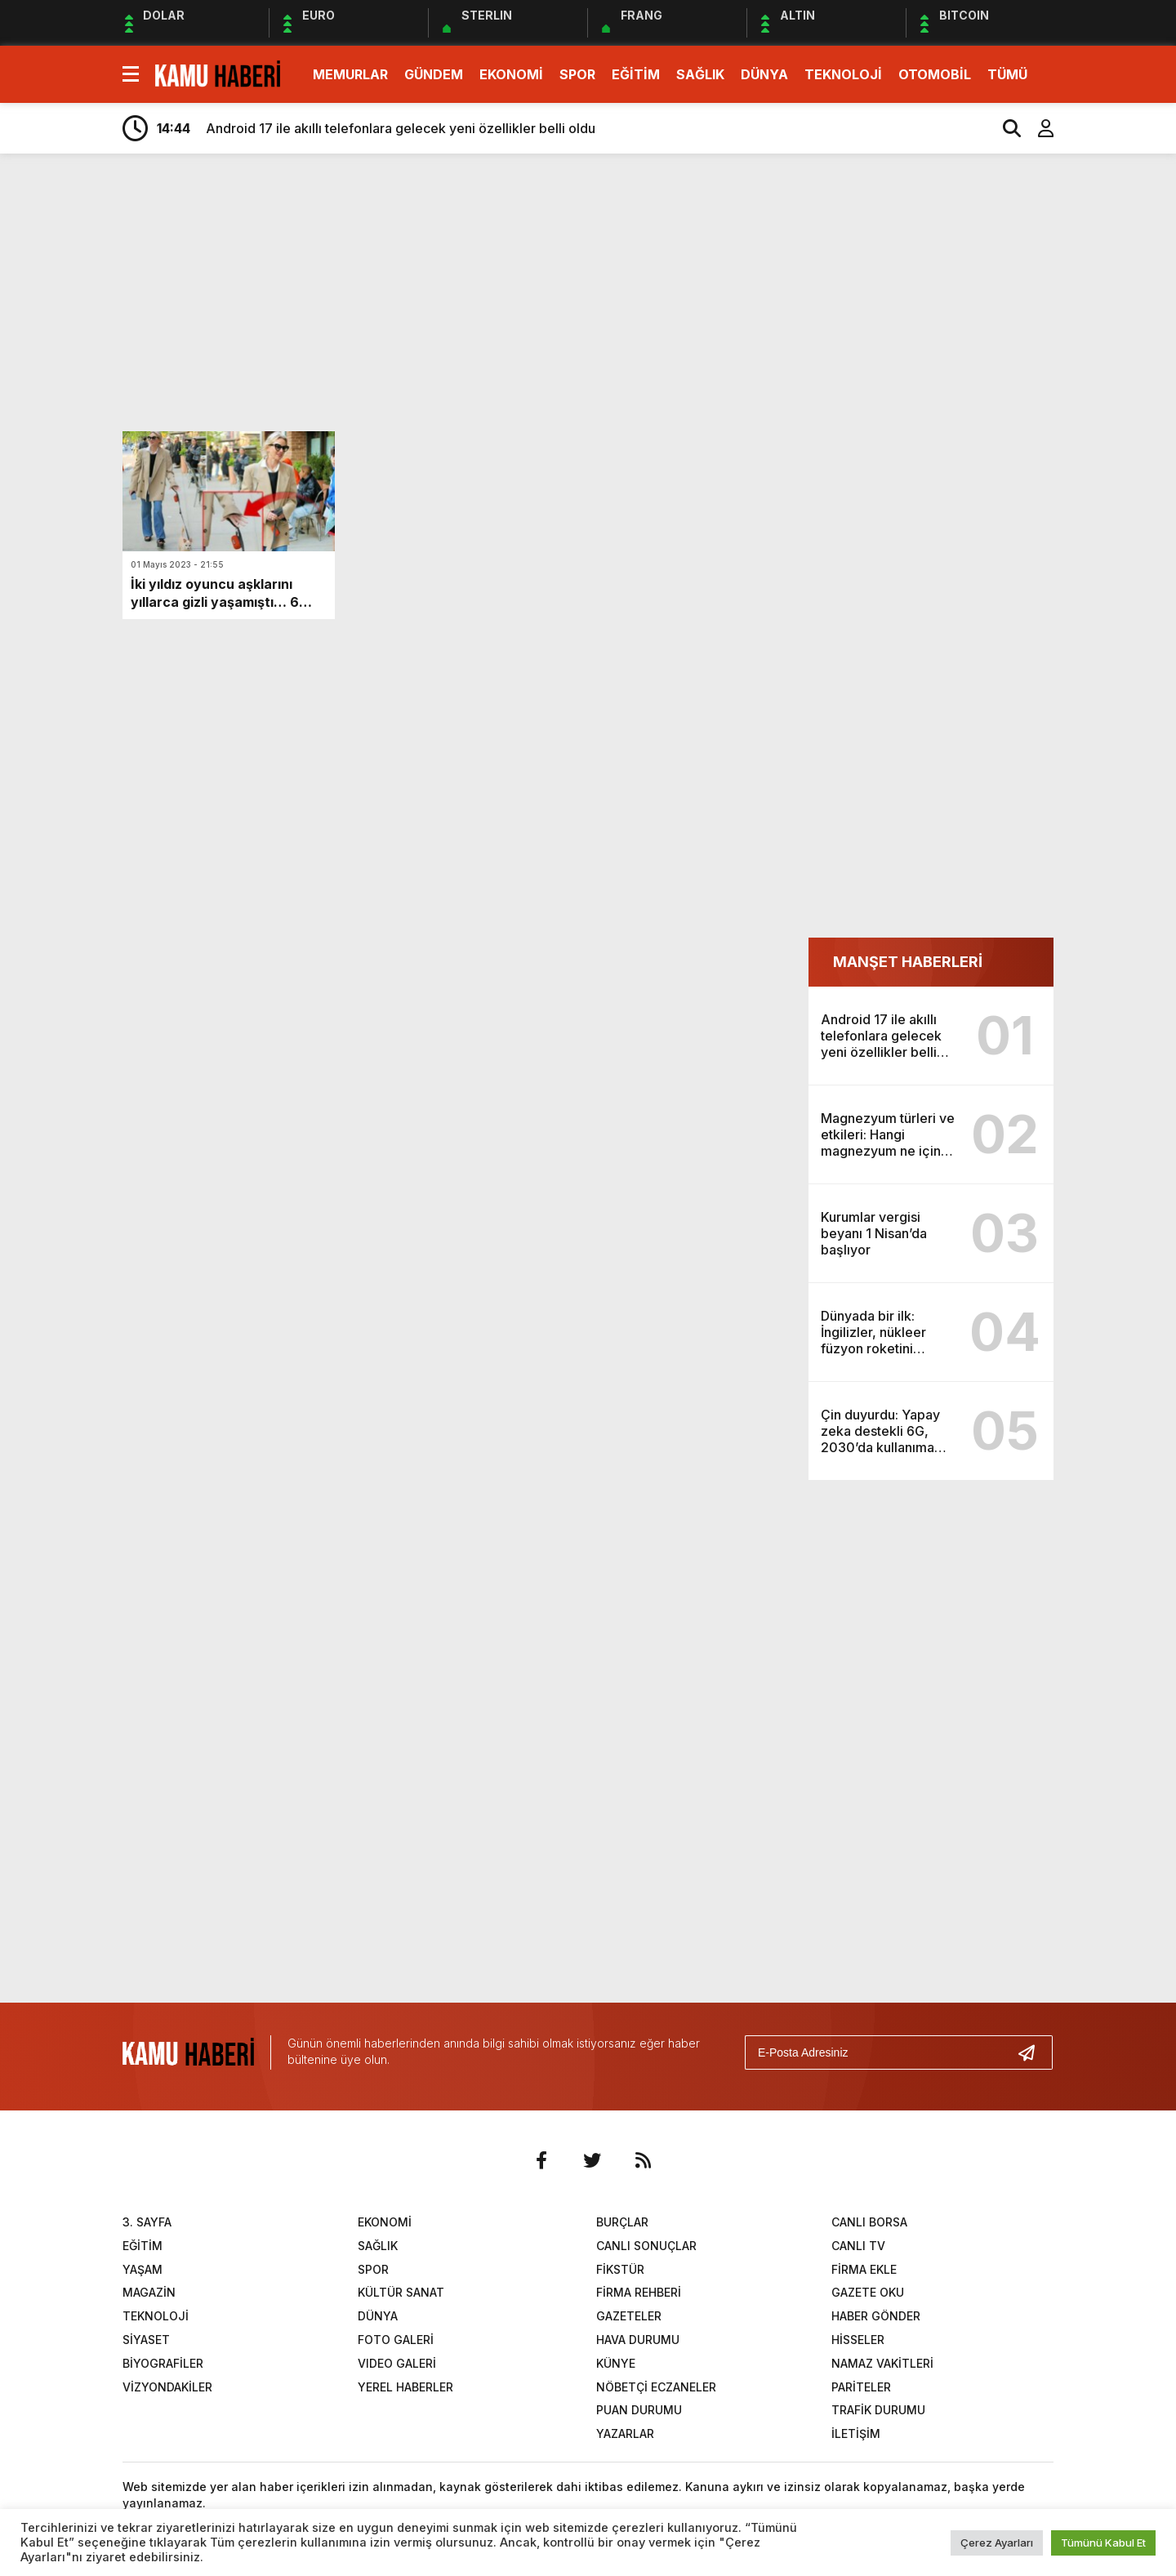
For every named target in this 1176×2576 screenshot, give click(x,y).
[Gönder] (1033, 2052)
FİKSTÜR (620, 2269)
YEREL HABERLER (405, 2387)
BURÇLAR (622, 2222)
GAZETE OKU (867, 2292)
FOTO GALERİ (396, 2339)
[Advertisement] (1121, 423)
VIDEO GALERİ (397, 2363)
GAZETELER (629, 2316)
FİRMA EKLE (864, 2269)
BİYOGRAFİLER (162, 2363)
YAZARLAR (625, 2433)
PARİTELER (861, 2387)
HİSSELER (857, 2339)
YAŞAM (142, 2269)
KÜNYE (615, 2363)
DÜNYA (764, 74)
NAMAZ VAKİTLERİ (882, 2363)
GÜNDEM (433, 74)
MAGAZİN (149, 2292)
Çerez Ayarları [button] (996, 2542)
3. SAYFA (147, 2222)
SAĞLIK (700, 74)
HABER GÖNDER (875, 2316)
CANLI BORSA (869, 2222)
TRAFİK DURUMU (878, 2410)
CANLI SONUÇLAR (646, 2246)
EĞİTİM (636, 74)
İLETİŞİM (855, 2433)
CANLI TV (858, 2246)
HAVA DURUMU (637, 2339)
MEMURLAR (350, 74)
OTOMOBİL (934, 74)
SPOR (577, 74)
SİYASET (146, 2339)
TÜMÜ (1007, 74)
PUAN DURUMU (639, 2410)
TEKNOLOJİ (843, 74)
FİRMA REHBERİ (638, 2292)
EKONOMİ (511, 74)
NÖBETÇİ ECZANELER (656, 2387)
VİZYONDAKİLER (167, 2387)
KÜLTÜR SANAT (401, 2292)
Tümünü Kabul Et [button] (1103, 2542)
